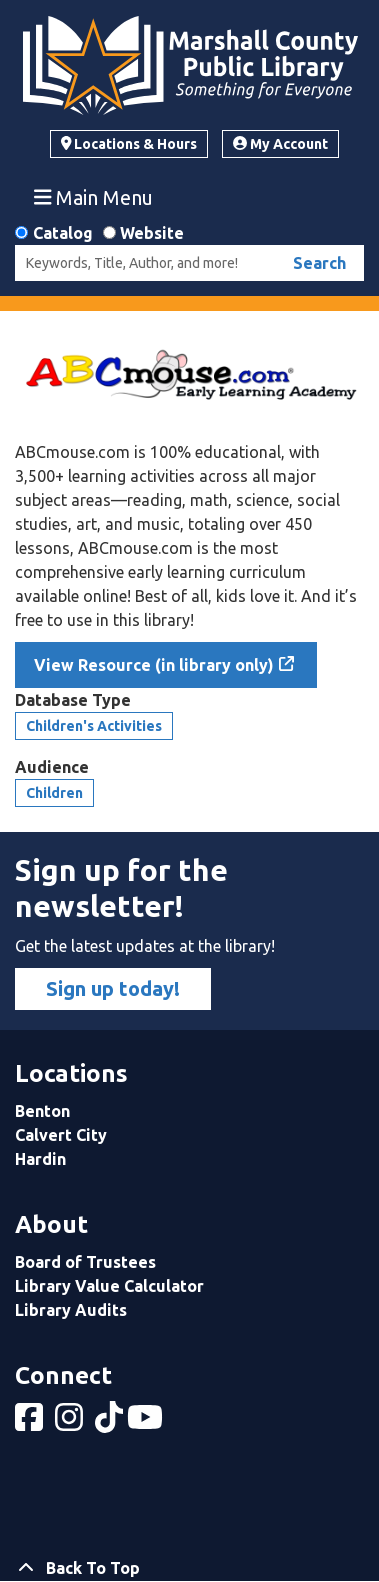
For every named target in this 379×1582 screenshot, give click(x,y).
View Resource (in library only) (154, 665)
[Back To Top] (189, 1568)
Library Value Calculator (109, 1286)
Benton (42, 1111)
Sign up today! (113, 988)
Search (319, 263)
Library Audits (71, 1310)
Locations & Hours (129, 144)
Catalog (63, 233)
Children (54, 793)
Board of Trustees (85, 1262)
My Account (280, 144)
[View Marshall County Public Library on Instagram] (71, 1423)
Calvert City (61, 1135)
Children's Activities (94, 726)
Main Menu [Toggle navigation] (94, 197)
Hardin (40, 1159)
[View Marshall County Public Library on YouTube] (147, 1423)
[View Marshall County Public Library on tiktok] (111, 1423)
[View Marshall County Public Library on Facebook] (31, 1423)
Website (152, 233)
